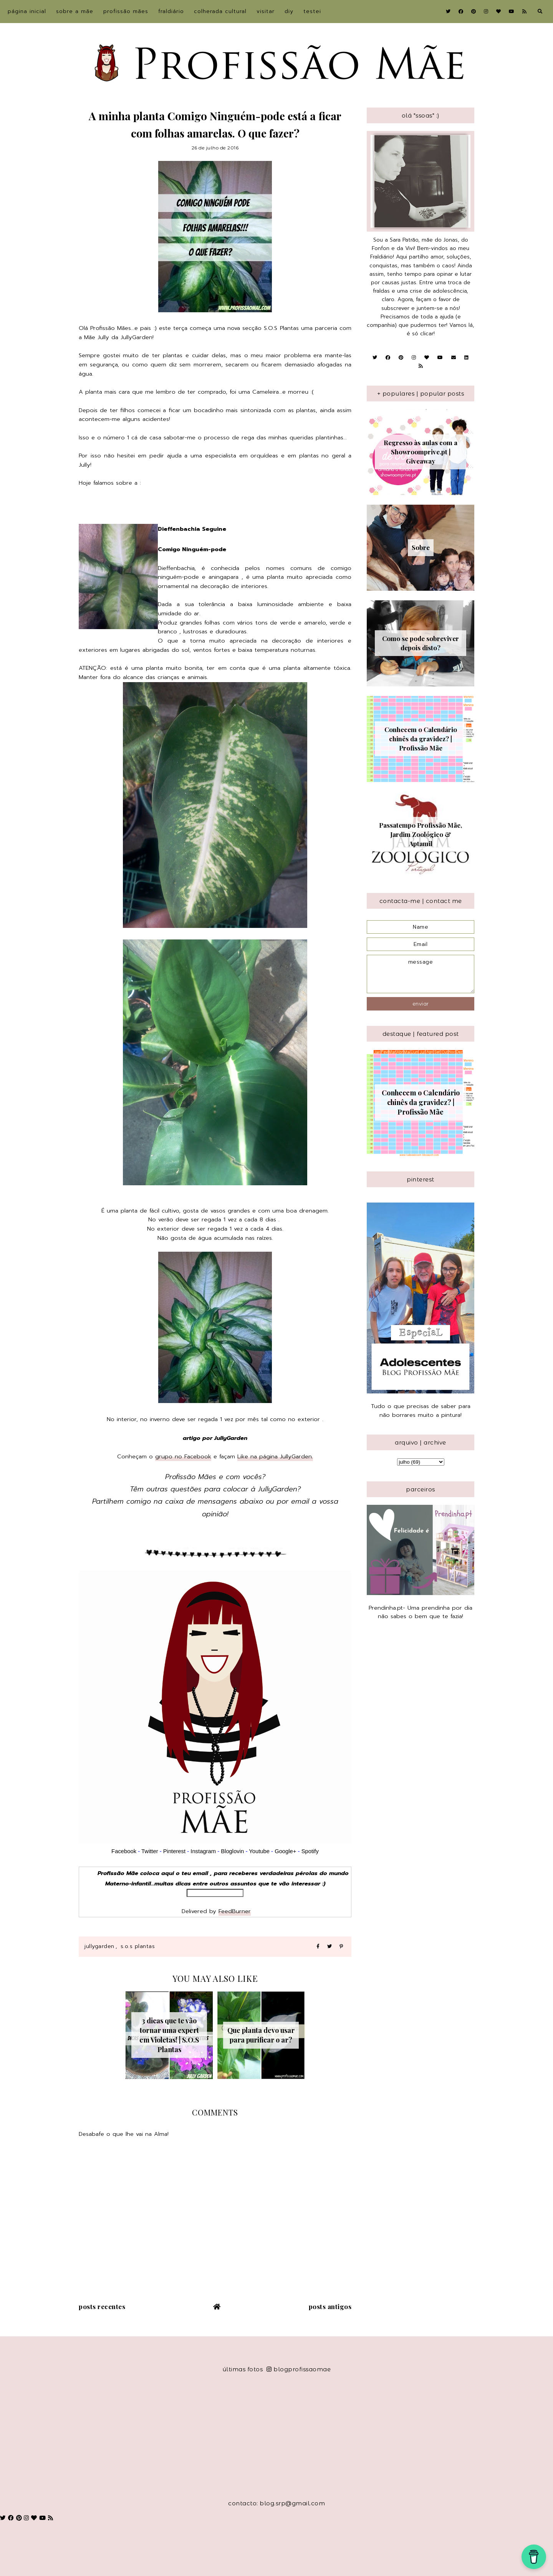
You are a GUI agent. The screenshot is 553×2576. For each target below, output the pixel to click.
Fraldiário (171, 11)
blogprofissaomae (299, 2369)
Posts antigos (330, 2306)
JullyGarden (99, 1946)
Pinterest (174, 1851)
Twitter (149, 1851)
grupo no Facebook (183, 1456)
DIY (289, 11)
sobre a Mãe (74, 11)
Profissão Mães (125, 11)
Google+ (285, 1851)
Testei (312, 11)
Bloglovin (232, 1851)
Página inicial (27, 11)
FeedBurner (235, 1911)
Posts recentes (102, 2306)
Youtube (259, 1851)
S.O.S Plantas (138, 1946)
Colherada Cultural (220, 11)
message (420, 974)
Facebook (123, 1851)
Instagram (203, 1851)
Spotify (310, 1851)
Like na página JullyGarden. (275, 1456)
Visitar (266, 11)
